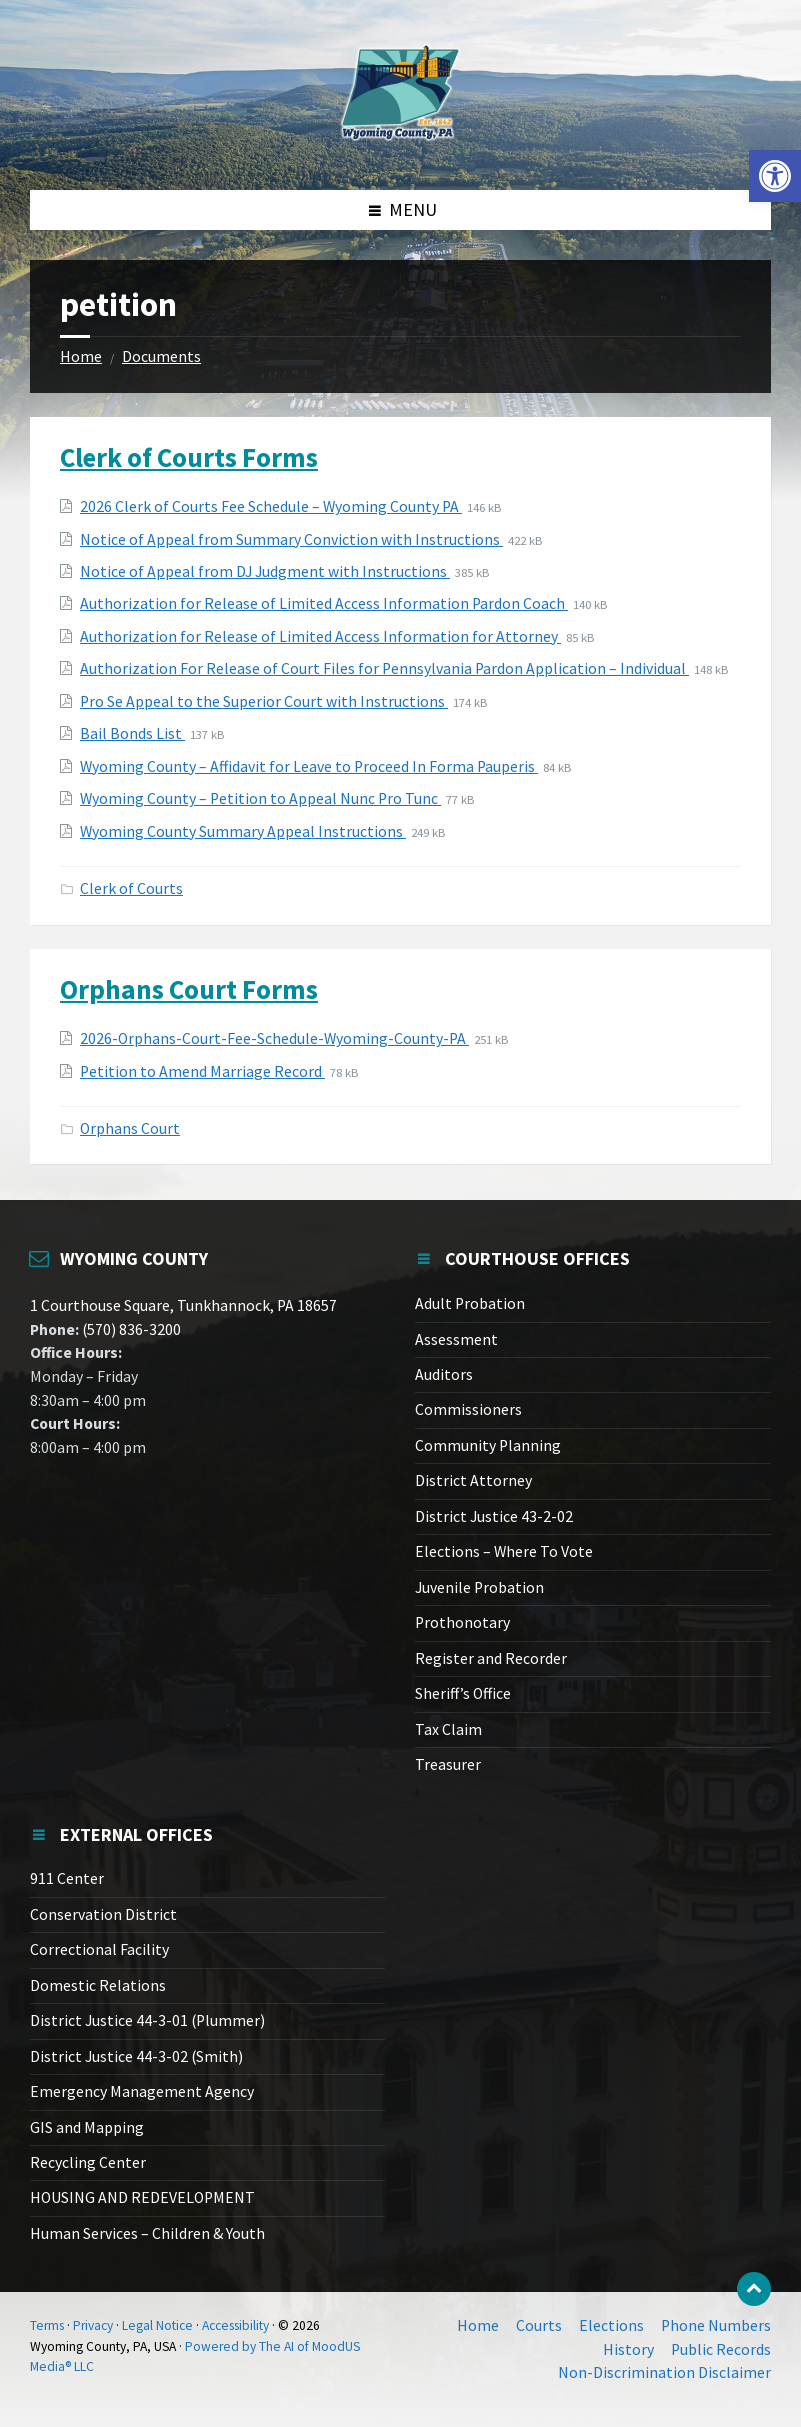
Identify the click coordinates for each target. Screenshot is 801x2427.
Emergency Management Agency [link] (142, 2091)
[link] (775, 176)
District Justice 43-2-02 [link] (494, 1516)
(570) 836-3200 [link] (130, 1329)
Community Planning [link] (488, 1445)
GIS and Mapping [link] (87, 2127)
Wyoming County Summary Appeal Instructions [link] (243, 831)
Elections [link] (611, 2325)
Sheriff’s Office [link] (463, 1693)
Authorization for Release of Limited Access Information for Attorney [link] (320, 636)
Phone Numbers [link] (716, 2325)
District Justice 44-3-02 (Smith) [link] (136, 2056)
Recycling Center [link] (88, 2162)
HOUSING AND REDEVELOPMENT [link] (142, 2197)
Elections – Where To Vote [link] (504, 1551)
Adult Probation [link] (470, 1303)
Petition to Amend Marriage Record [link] (202, 1071)
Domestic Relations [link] (98, 1985)
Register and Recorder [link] (491, 1658)
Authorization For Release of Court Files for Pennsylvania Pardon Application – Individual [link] (384, 668)
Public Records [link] (721, 2349)
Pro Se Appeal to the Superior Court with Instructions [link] (264, 701)
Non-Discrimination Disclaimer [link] (664, 2372)
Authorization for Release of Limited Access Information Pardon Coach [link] (324, 603)
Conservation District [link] (103, 1914)
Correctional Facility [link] (99, 1949)
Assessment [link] (456, 1339)
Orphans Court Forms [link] (189, 989)
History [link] (628, 2349)
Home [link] (81, 356)
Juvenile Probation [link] (479, 1587)
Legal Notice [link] (157, 2325)
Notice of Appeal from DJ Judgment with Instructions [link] (265, 571)
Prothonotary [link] (462, 1622)
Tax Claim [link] (448, 1729)
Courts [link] (539, 2325)
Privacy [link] (93, 2325)
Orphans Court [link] (130, 1128)
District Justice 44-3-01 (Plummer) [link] (147, 2020)
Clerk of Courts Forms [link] (189, 457)
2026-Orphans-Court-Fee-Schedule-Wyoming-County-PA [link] (274, 1038)
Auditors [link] (444, 1374)
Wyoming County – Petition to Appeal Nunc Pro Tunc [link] (260, 798)
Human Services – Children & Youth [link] (147, 2233)
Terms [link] (47, 2325)
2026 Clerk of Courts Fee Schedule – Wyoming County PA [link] (271, 506)
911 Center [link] (67, 1878)
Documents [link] (161, 356)
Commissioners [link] (468, 1409)
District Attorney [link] (473, 1480)
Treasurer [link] (448, 1764)
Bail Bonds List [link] (132, 733)
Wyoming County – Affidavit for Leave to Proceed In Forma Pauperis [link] (309, 766)
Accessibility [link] (235, 2325)
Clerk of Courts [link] (131, 888)
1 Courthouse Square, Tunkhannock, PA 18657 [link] (183, 1305)
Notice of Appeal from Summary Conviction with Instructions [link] (291, 539)
